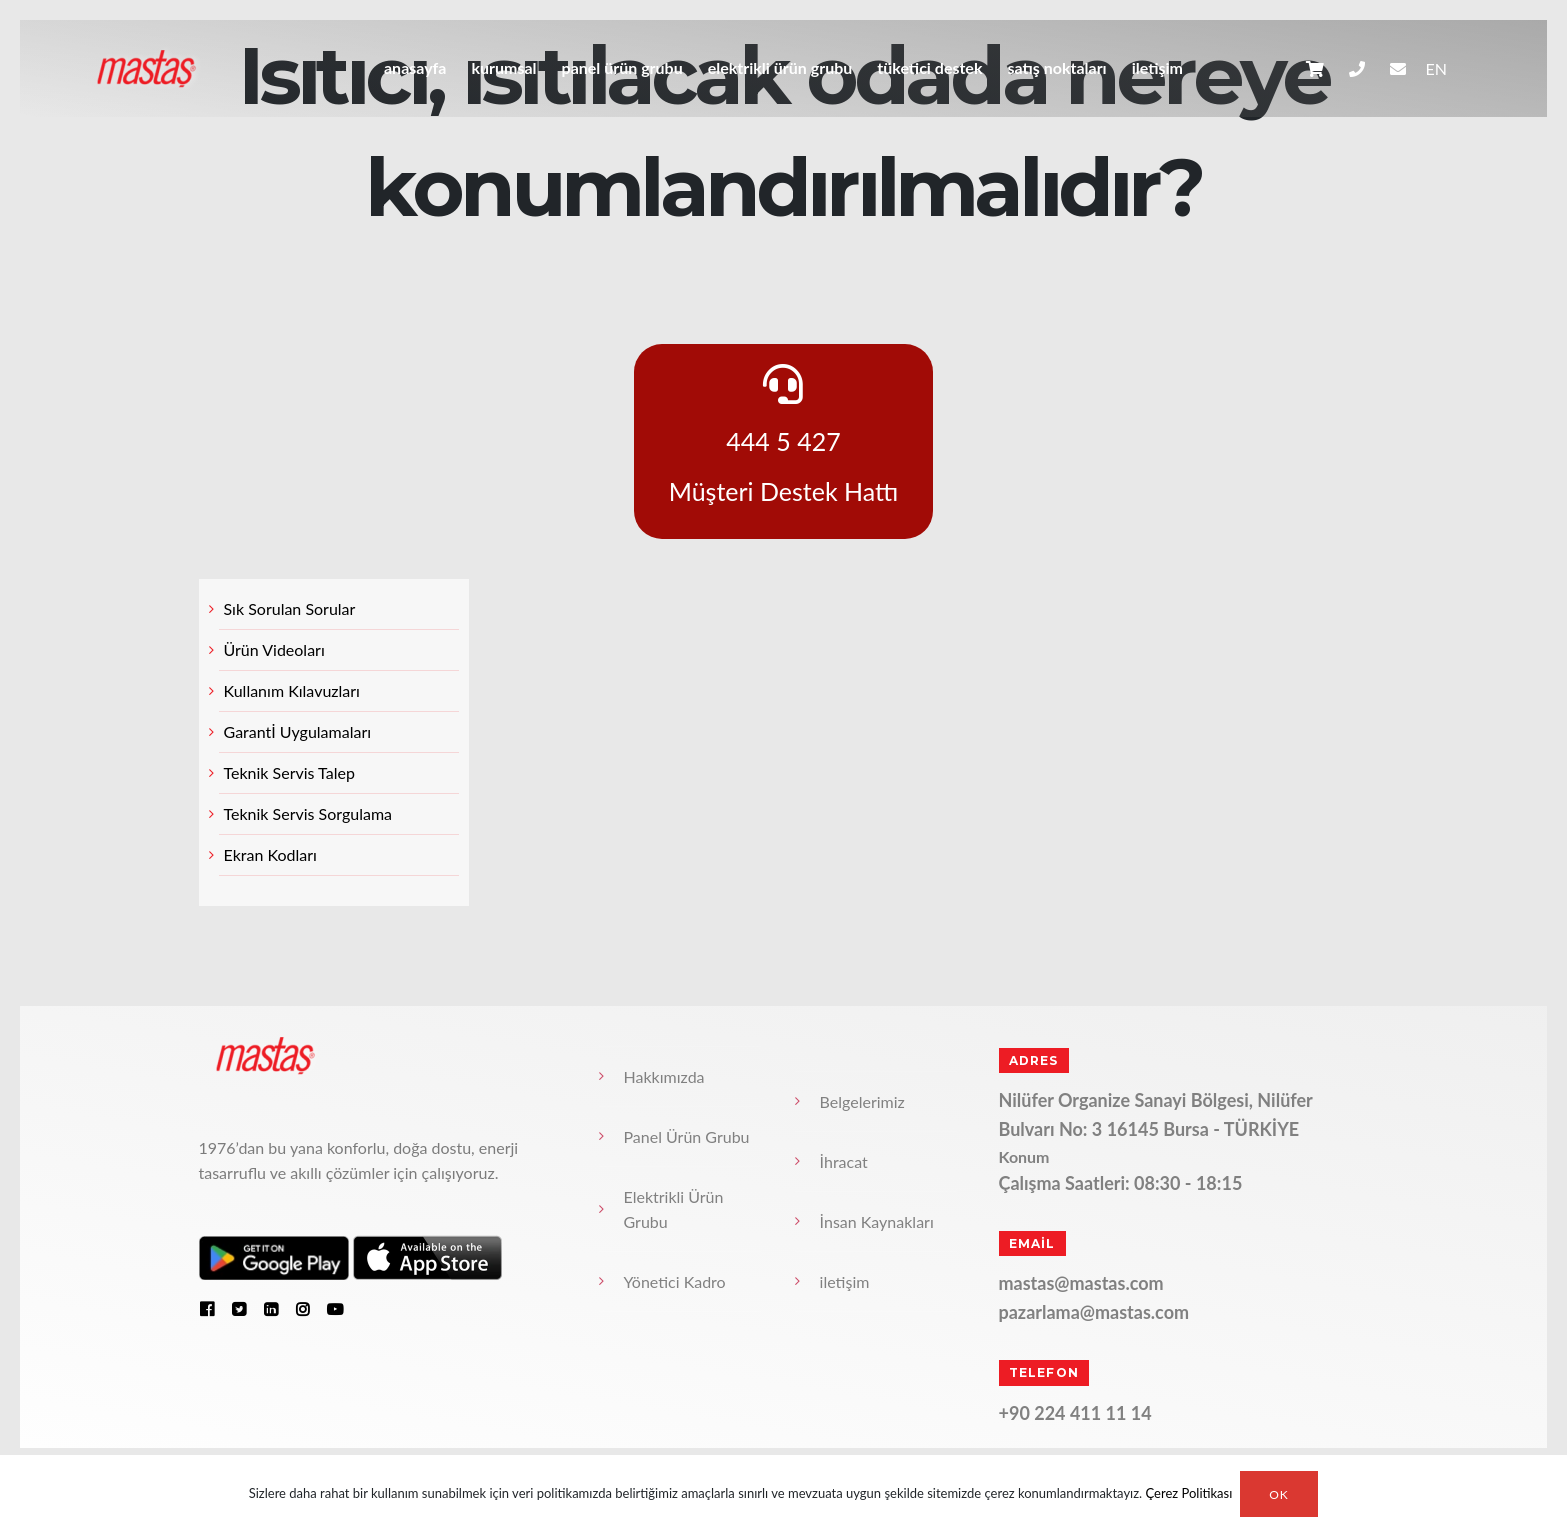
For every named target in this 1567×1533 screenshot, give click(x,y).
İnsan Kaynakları (877, 1221)
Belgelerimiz (862, 1101)
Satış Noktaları (1056, 67)
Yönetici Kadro (675, 1281)
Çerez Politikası (1189, 1494)
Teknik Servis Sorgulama (308, 813)
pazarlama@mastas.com (1094, 1312)
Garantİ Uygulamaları (298, 731)
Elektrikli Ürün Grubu (780, 67)
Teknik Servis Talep (289, 772)
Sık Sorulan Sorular (290, 608)
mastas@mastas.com (1081, 1283)
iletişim (1157, 67)
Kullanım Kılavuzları (292, 690)
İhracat (844, 1161)
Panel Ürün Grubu (622, 67)
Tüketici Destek (929, 67)
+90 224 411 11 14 (1075, 1413)
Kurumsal (503, 67)
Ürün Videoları (274, 649)
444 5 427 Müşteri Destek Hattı (784, 435)
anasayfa (415, 67)
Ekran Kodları (270, 854)
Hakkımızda (664, 1076)
